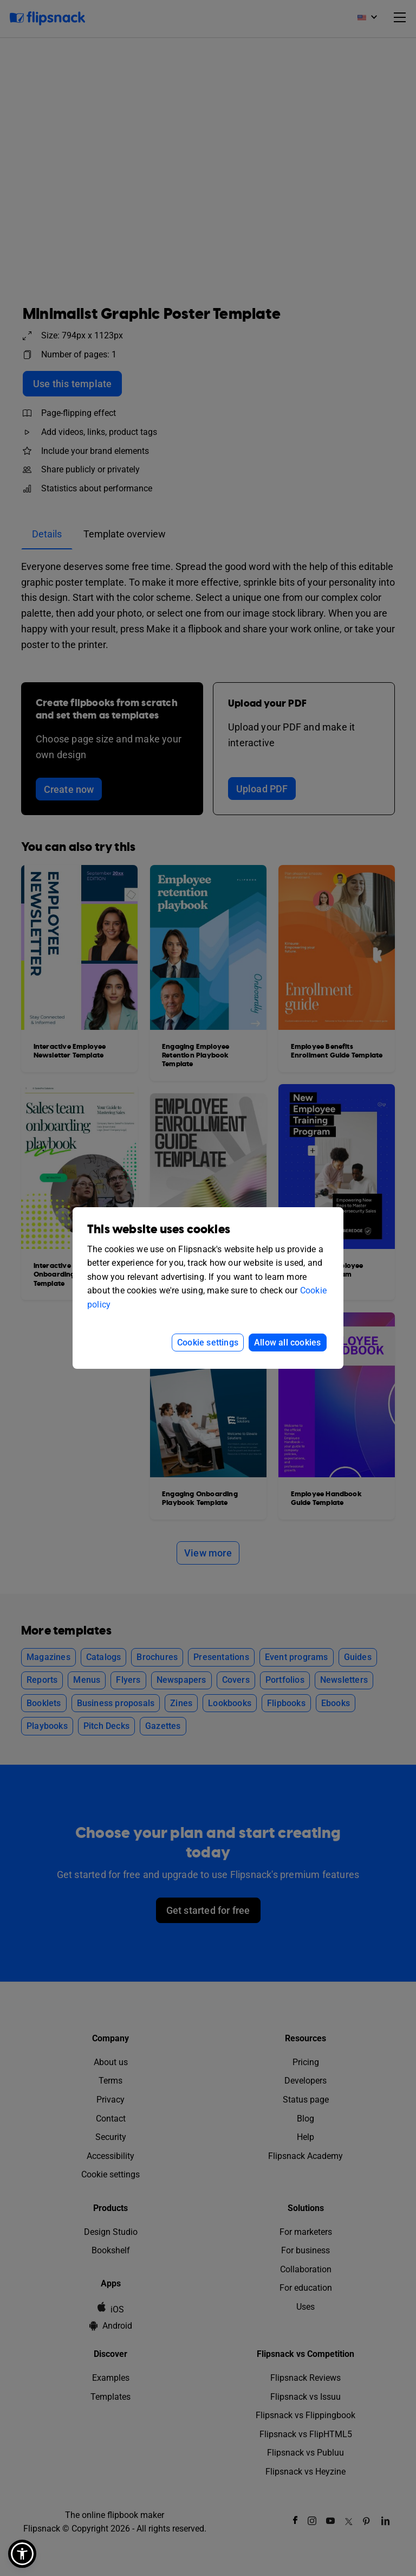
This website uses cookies (158, 1230)
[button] (22, 2553)
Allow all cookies (287, 1342)
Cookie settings (207, 1342)
